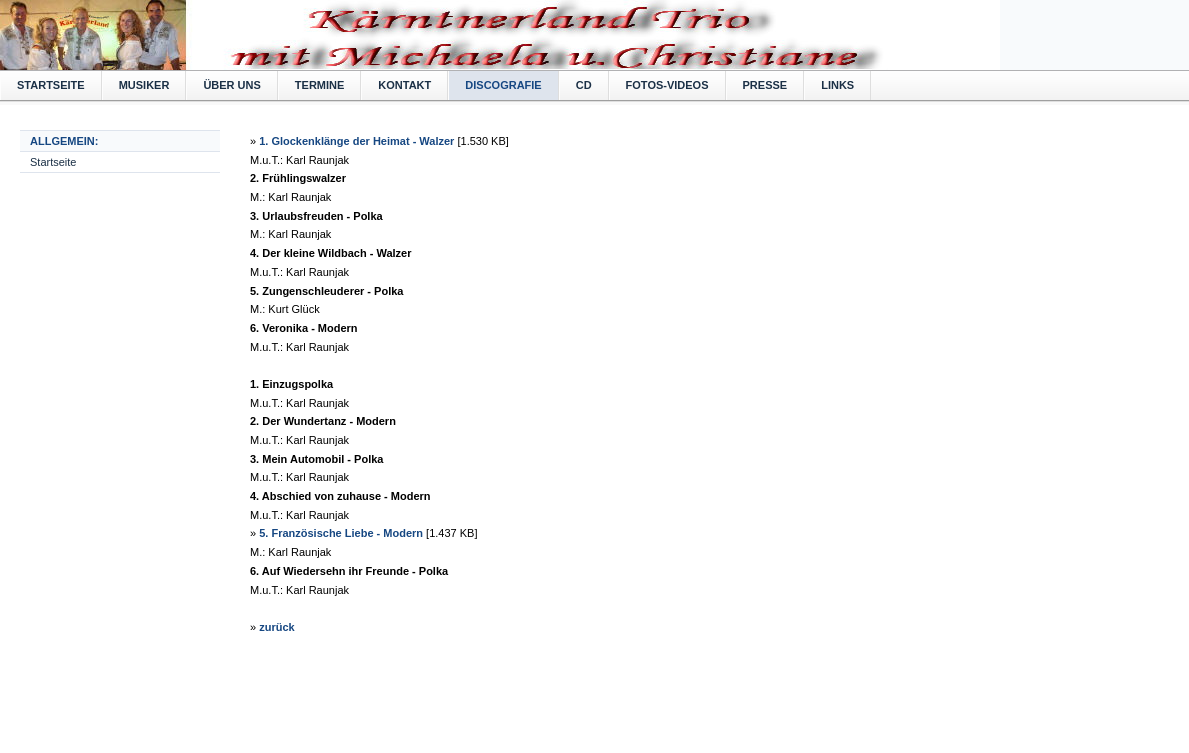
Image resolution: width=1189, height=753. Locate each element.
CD (584, 85)
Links (837, 85)
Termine (320, 85)
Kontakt (404, 85)
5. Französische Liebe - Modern (341, 533)
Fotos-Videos (667, 85)
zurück (276, 627)
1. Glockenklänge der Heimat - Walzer (356, 141)
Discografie (503, 85)
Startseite (51, 85)
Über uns (231, 85)
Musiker (144, 85)
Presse (765, 85)
